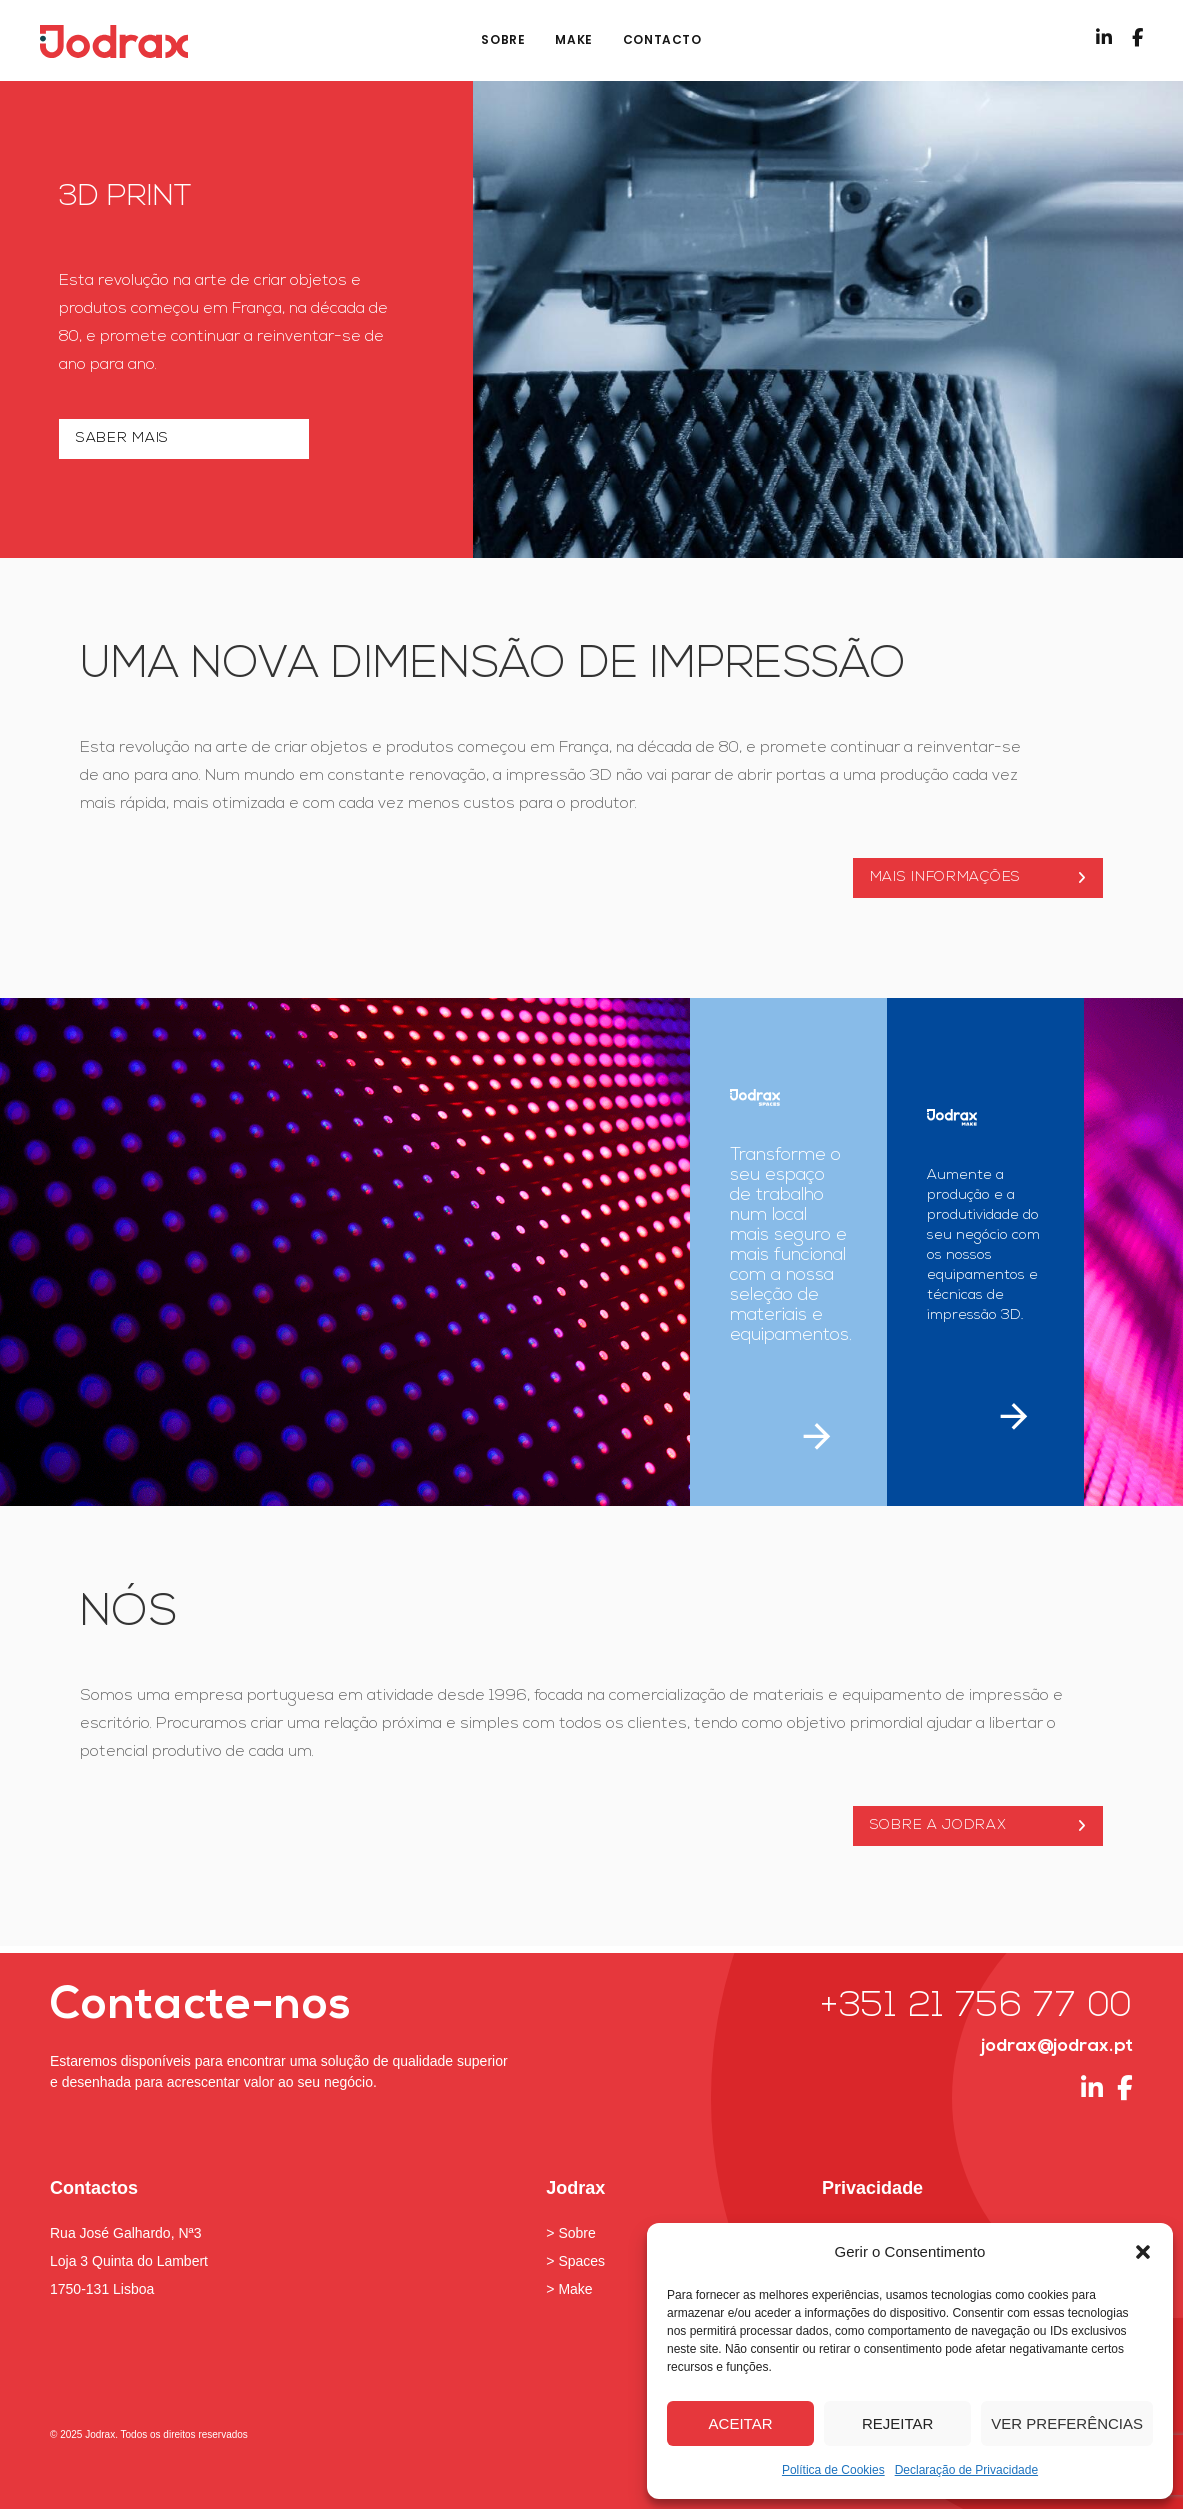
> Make (569, 2289)
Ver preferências (1067, 2423)
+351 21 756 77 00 (976, 2007)
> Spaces (575, 2261)
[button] (1143, 2252)
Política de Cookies (833, 2470)
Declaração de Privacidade (966, 2470)
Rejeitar (897, 2423)
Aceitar (741, 2423)
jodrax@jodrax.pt (1057, 2046)
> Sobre (570, 2233)
